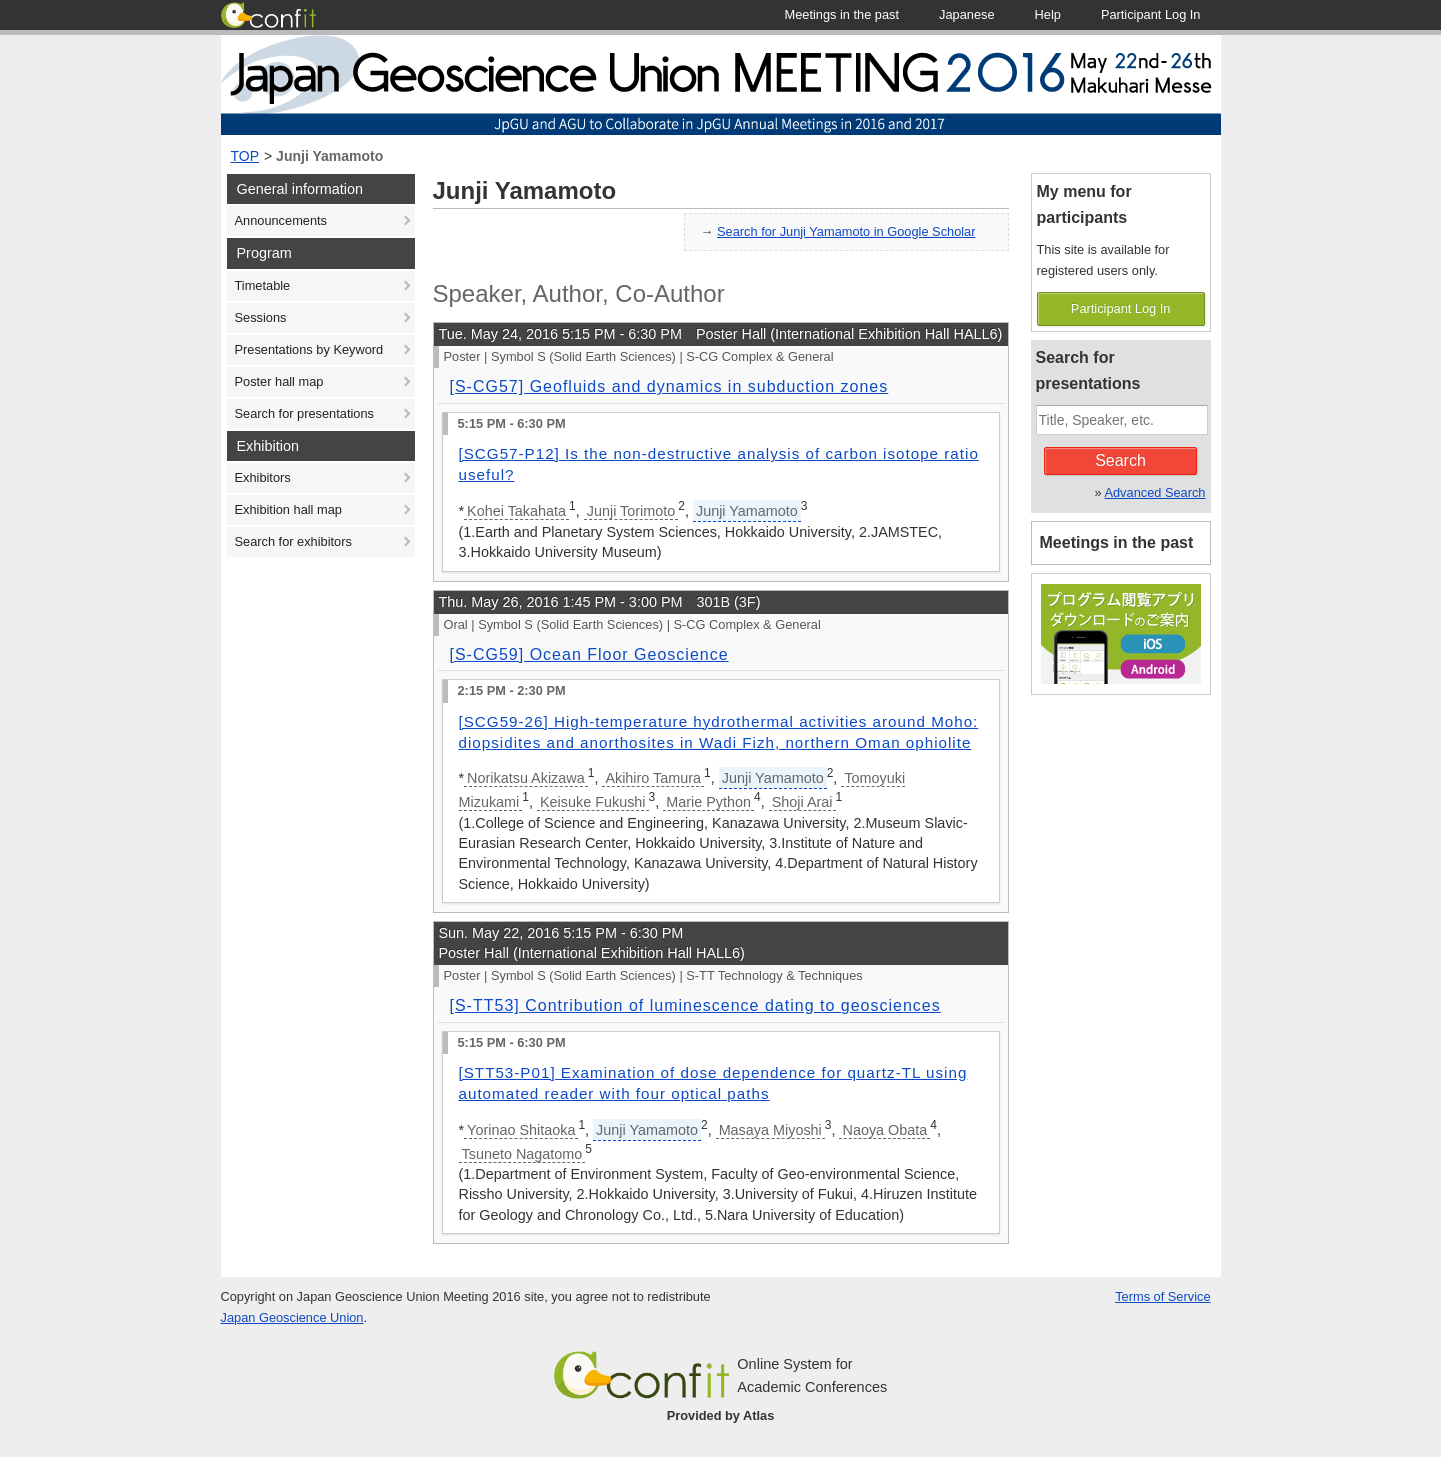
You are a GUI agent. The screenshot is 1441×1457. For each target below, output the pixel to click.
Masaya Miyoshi (770, 1130)
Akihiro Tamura (653, 778)
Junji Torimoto (631, 511)
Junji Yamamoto (329, 156)
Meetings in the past (1117, 542)
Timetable (263, 285)
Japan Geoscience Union (292, 1317)
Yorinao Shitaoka (521, 1130)
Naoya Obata (884, 1130)
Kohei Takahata (516, 511)
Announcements (281, 220)
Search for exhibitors (293, 541)
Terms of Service (1162, 1296)
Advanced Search (1154, 492)
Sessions (261, 317)
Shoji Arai (802, 802)
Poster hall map (279, 381)
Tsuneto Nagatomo (522, 1154)
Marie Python (708, 802)
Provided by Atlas (721, 1415)
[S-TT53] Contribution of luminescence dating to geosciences (695, 1005)
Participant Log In (1121, 308)
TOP (245, 156)
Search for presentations (304, 413)
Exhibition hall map (288, 509)
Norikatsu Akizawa (526, 778)
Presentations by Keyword (309, 349)
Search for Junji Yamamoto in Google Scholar (846, 231)
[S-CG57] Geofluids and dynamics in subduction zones (669, 386)
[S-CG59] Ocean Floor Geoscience (589, 654)
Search (1120, 460)
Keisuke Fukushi (593, 802)
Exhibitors (263, 477)
